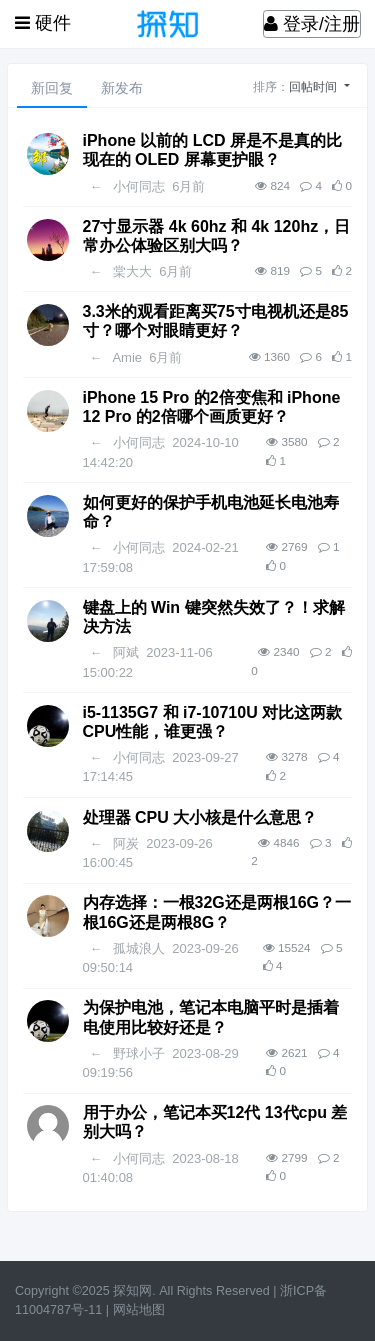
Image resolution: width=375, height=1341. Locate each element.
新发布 (122, 88)
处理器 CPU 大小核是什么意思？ (200, 817)
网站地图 (139, 1310)
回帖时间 (314, 87)
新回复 (52, 88)
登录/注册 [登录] (312, 24)
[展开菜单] (43, 24)
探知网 (132, 1291)
